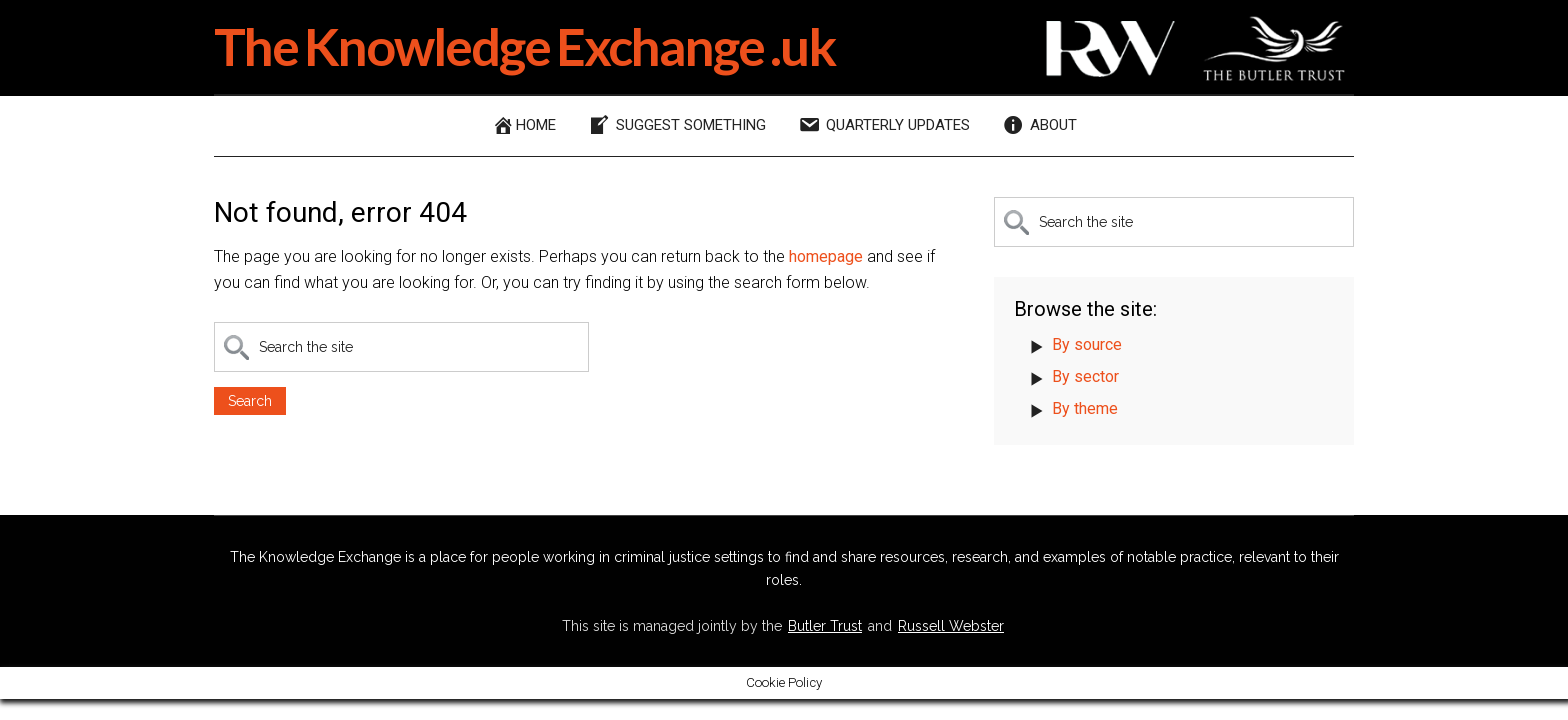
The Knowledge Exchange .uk (524, 46)
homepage (826, 256)
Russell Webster (951, 626)
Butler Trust (825, 626)
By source (1087, 344)
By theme (1085, 408)
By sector (1085, 376)
